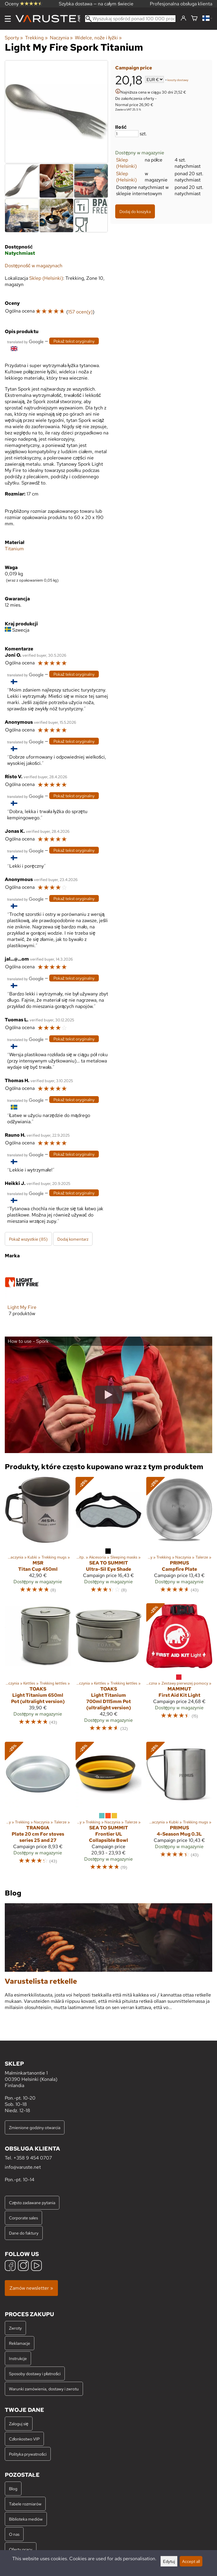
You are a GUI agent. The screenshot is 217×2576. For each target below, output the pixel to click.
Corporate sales (23, 2218)
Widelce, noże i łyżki (98, 38)
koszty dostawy (177, 80)
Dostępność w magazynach (33, 265)
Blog (13, 2488)
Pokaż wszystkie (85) (28, 1239)
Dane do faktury (24, 2233)
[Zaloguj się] (183, 18)
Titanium (14, 549)
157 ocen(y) (80, 312)
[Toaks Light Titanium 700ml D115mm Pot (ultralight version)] (108, 1670)
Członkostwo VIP (24, 2439)
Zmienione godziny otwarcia (34, 2127)
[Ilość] (126, 133)
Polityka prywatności (28, 2454)
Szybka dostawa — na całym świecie (96, 4)
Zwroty (15, 2328)
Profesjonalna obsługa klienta (181, 4)
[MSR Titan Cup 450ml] (38, 1537)
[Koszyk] (194, 18)
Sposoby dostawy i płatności (35, 2373)
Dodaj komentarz (72, 1239)
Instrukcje (18, 2358)
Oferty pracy (20, 2549)
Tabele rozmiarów (25, 2504)
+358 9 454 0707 (32, 2158)
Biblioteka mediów (26, 2519)
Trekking (36, 38)
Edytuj (169, 2561)
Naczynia (61, 38)
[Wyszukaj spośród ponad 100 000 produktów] (130, 18)
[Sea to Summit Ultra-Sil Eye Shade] (108, 1537)
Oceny (23, 4)
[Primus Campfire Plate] (179, 1537)
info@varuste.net (23, 2167)
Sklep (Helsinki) (126, 163)
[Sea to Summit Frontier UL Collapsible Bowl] (108, 1809)
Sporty (14, 38)
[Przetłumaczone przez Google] (25, 341)
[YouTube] (36, 2266)
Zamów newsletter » (31, 2288)
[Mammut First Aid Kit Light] (179, 1670)
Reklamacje (19, 2343)
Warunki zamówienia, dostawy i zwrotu (44, 2389)
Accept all (191, 2561)
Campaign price (133, 68)
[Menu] (8, 19)
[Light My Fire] (22, 1295)
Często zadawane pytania (32, 2202)
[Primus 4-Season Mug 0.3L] (179, 1809)
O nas (14, 2534)
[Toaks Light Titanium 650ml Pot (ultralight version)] (38, 1670)
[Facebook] (10, 2266)
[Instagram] (23, 2266)
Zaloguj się (18, 2423)
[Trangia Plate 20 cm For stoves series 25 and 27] (38, 1809)
